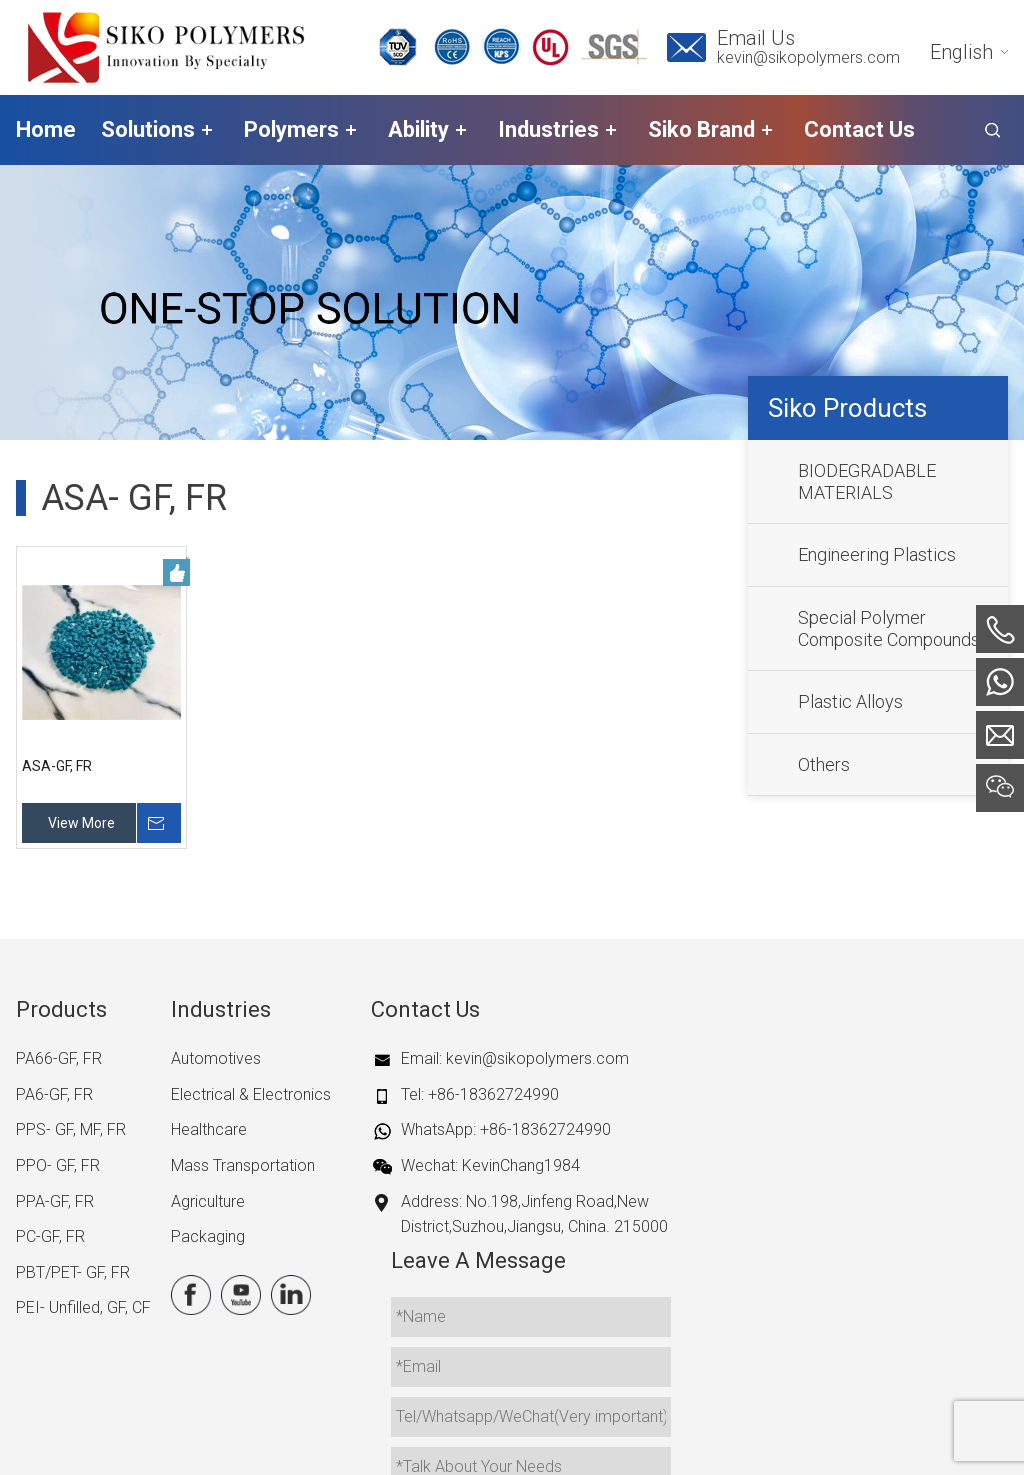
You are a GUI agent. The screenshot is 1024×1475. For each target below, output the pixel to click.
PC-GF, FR (50, 1236)
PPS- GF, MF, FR (71, 1129)
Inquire (161, 823)
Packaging (208, 1236)
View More (81, 823)
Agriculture (208, 1201)
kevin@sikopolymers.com (808, 57)
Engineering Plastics (877, 554)
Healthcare (209, 1129)
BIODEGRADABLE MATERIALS (867, 481)
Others (824, 764)
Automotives (216, 1058)
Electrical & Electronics (251, 1094)
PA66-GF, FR (59, 1058)
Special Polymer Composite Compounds (889, 628)
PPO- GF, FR (58, 1165)
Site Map (680, 1441)
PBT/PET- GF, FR (73, 1272)
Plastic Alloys (850, 701)
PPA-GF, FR (55, 1201)
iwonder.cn (846, 1441)
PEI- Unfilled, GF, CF (83, 1307)
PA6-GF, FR (54, 1094)
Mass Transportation (243, 1165)
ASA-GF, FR (57, 766)
